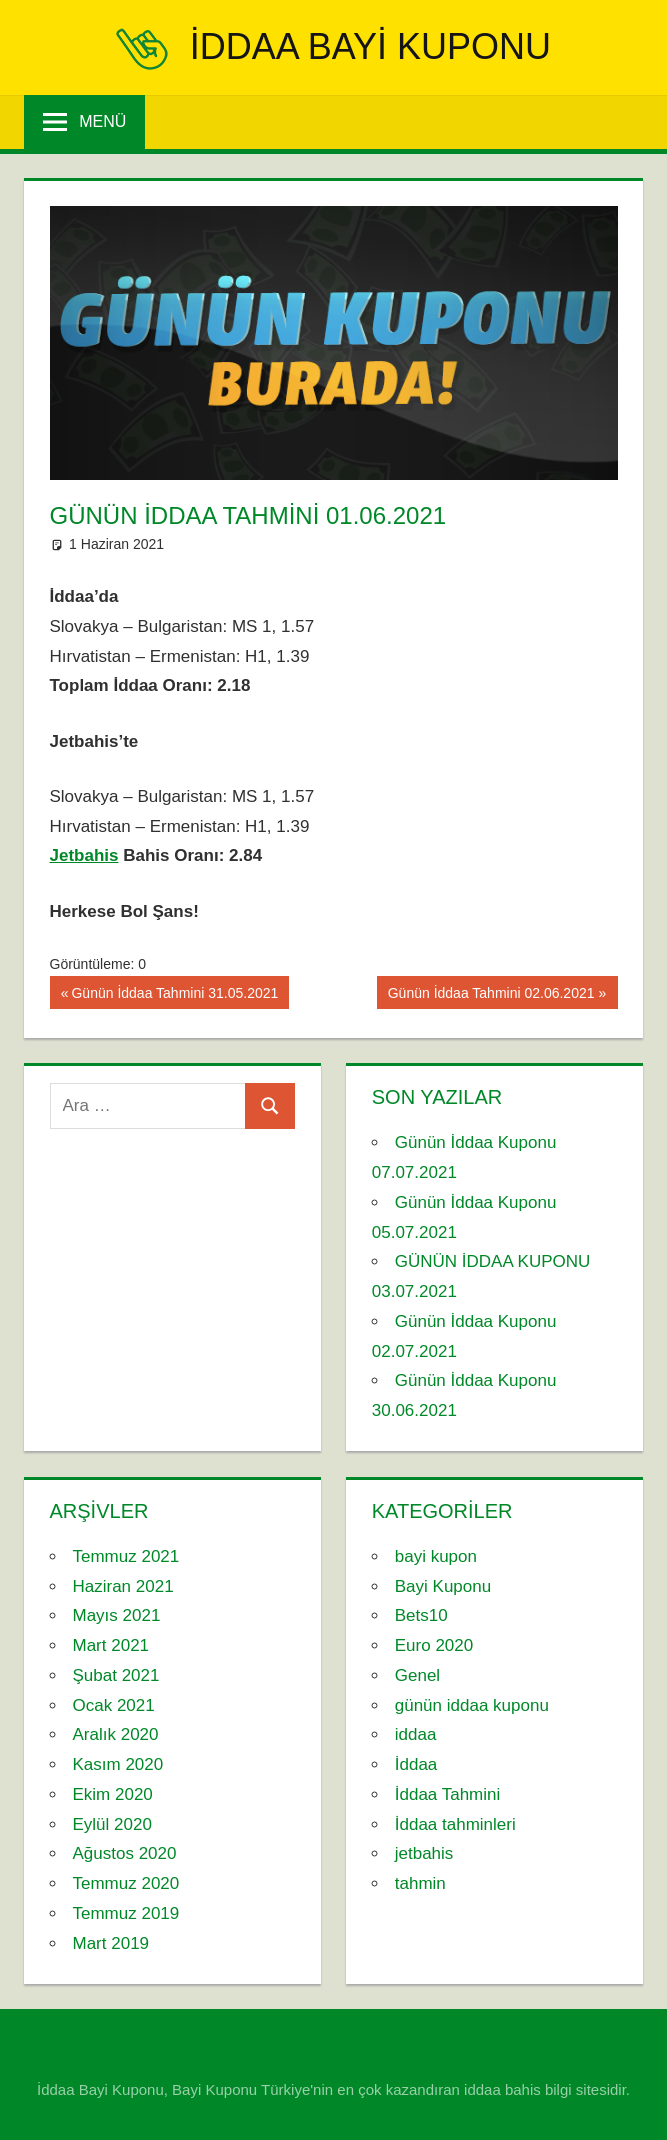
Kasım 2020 (118, 1764)
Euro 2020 (434, 1645)
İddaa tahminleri (455, 1824)
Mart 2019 (111, 1943)
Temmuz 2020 (126, 1883)
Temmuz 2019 (126, 1913)
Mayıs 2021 (117, 1615)
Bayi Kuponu (443, 1586)
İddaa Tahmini (448, 1794)
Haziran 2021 (123, 1586)
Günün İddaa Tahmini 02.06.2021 (491, 995)
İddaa (416, 1764)
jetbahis (424, 1853)
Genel (417, 1675)
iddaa (416, 1734)
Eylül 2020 (112, 1824)
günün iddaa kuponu (472, 1705)
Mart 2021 (111, 1645)
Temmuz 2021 (126, 1556)
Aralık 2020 (116, 1734)
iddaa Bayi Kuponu (370, 46)
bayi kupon (436, 1556)
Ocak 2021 (114, 1705)
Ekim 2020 (113, 1794)
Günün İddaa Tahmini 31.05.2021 (174, 995)
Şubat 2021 (116, 1675)
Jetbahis (84, 855)
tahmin (420, 1883)
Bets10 (421, 1615)
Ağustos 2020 (125, 1853)
